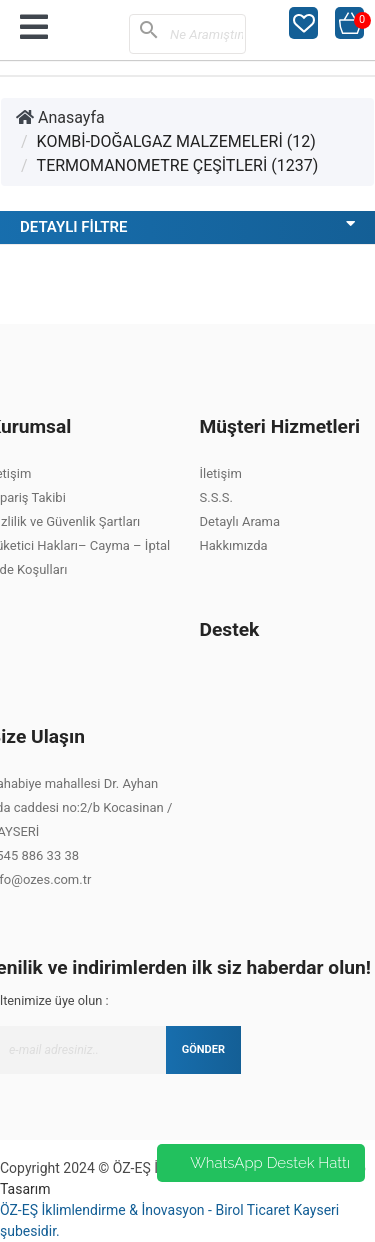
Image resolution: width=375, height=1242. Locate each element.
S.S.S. (216, 497)
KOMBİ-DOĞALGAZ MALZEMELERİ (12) (176, 141)
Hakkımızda (234, 545)
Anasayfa (60, 117)
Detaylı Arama (240, 521)
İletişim (221, 473)
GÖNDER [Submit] (203, 1049)
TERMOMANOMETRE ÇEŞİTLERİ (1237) (178, 165)
